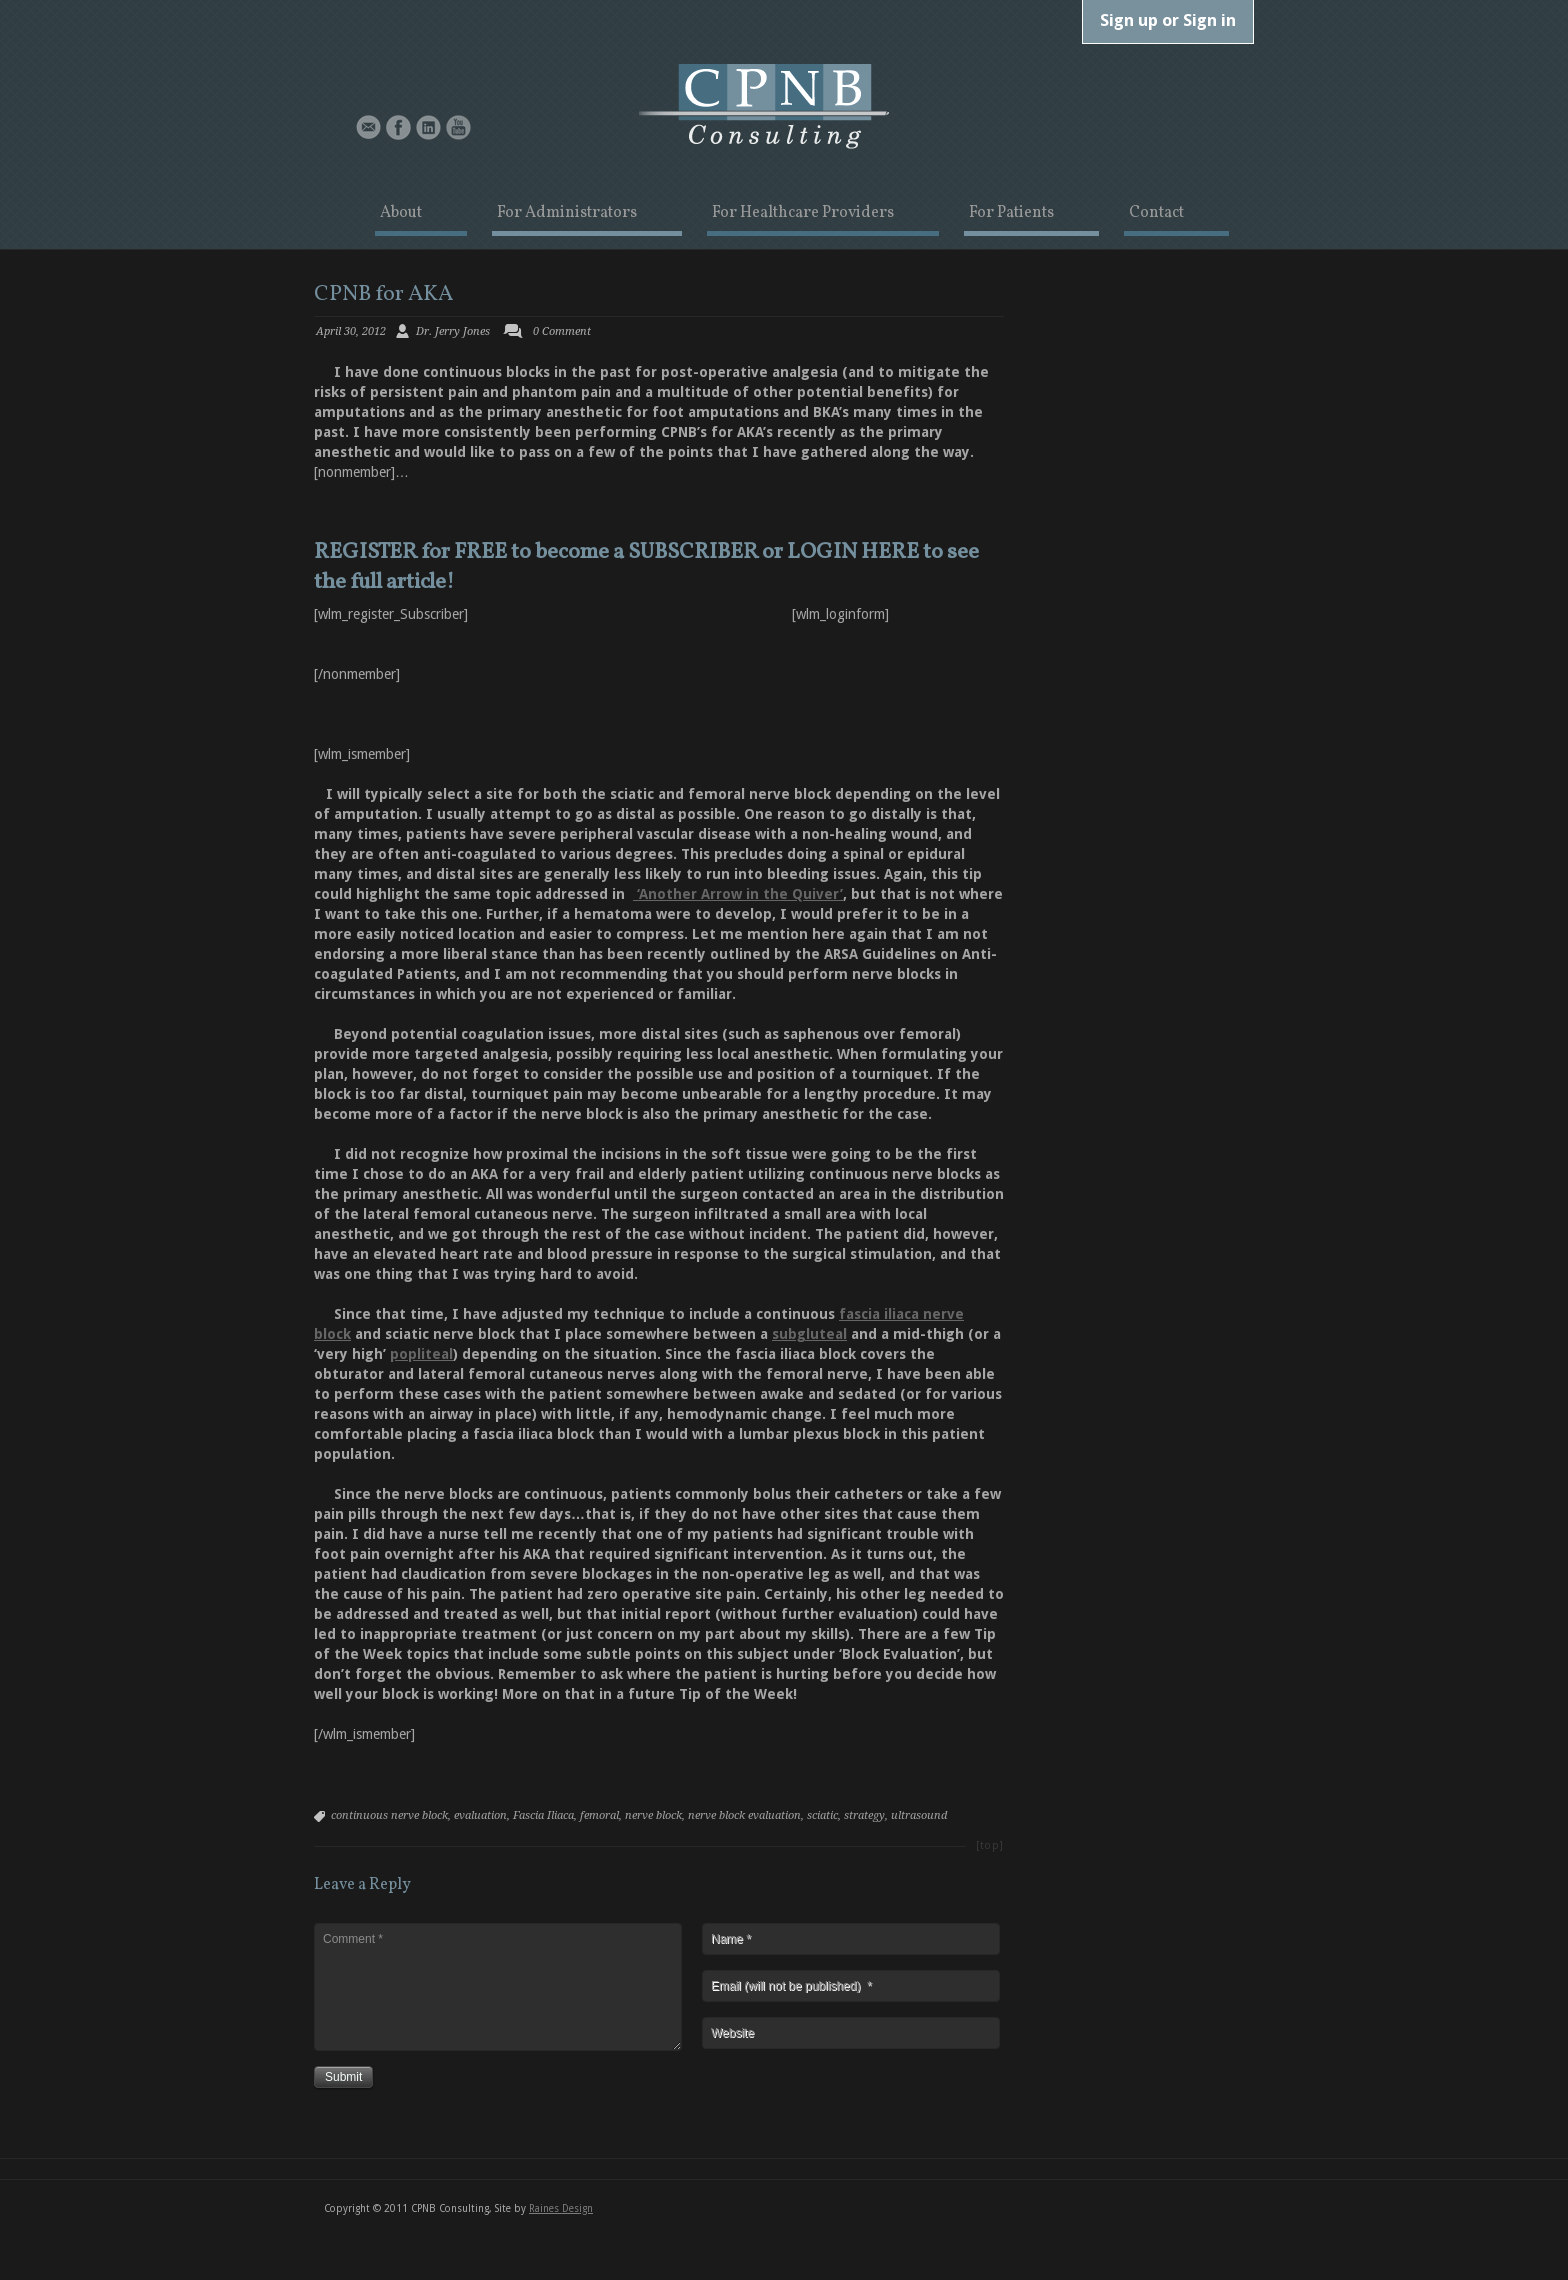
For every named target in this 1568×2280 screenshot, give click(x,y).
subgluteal (809, 1334)
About (401, 214)
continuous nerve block (389, 1815)
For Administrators (567, 214)
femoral (599, 1815)
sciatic (822, 1815)
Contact (1156, 214)
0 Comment (562, 331)
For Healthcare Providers (803, 214)
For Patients (1011, 214)
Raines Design (561, 2208)
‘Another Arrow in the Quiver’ (738, 894)
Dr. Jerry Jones (453, 331)
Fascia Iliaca (543, 1815)
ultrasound (919, 1815)
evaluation (480, 1815)
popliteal (421, 1354)
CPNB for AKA (383, 294)
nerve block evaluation (744, 1815)
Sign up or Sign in (1168, 20)
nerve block (653, 1815)
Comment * (498, 1987)
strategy (864, 1815)
